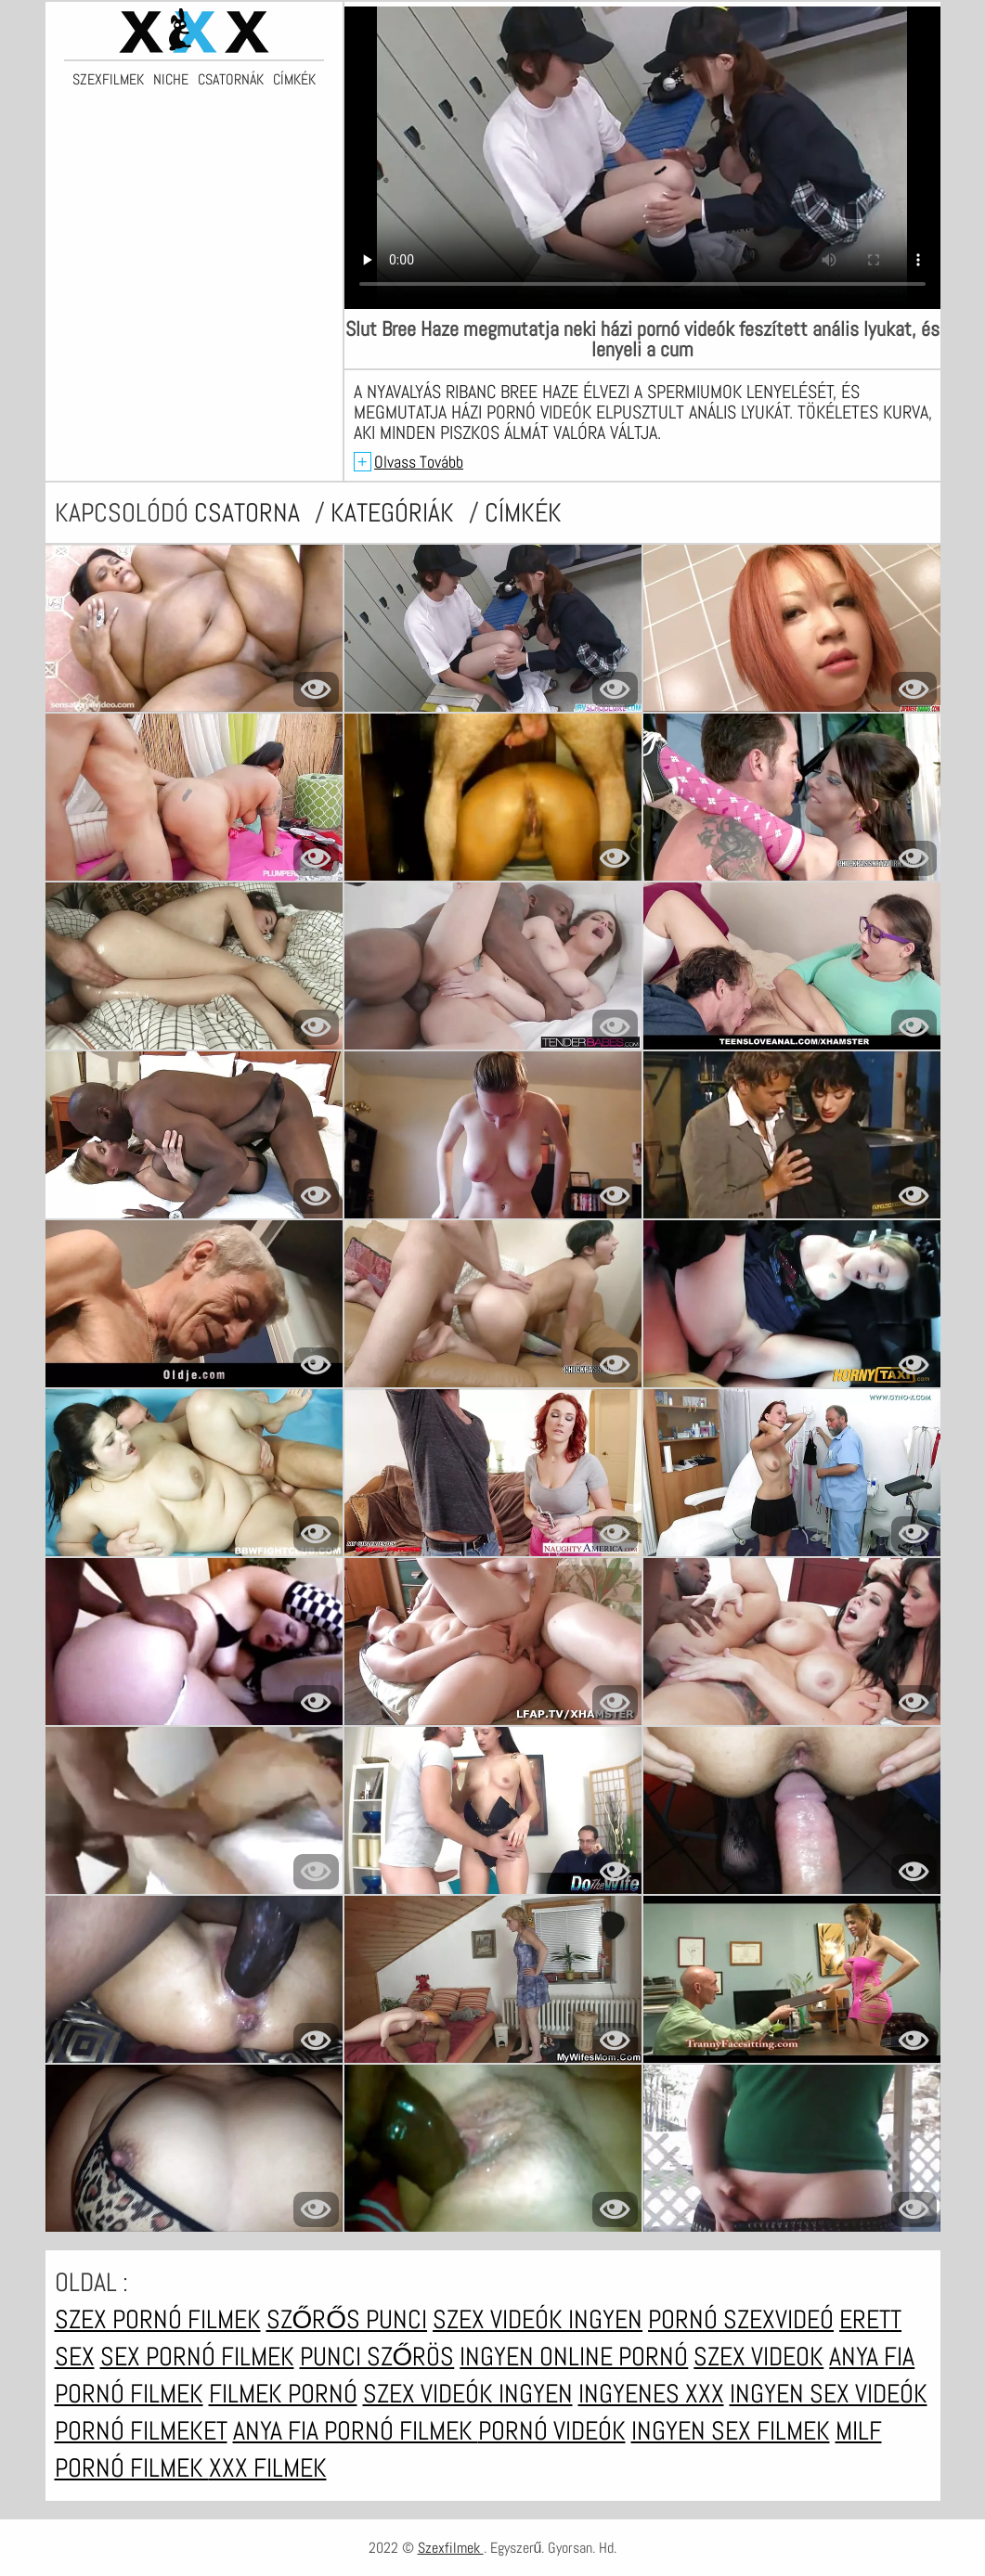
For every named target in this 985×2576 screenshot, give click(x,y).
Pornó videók (552, 2431)
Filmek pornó (283, 2393)
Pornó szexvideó (741, 2319)
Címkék (294, 80)
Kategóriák (395, 512)
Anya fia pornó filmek (355, 2431)
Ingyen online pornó (574, 2356)
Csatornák (231, 80)
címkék (523, 512)
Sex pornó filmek (197, 2356)
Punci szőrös (377, 2356)
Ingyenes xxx (651, 2393)
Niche (170, 80)
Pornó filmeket (141, 2431)
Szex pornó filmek (158, 2319)
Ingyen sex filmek (730, 2431)
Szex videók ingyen (537, 2319)
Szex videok (758, 2356)
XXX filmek (268, 2468)
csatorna (249, 512)
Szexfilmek (108, 80)
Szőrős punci (347, 2319)
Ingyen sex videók (828, 2393)
